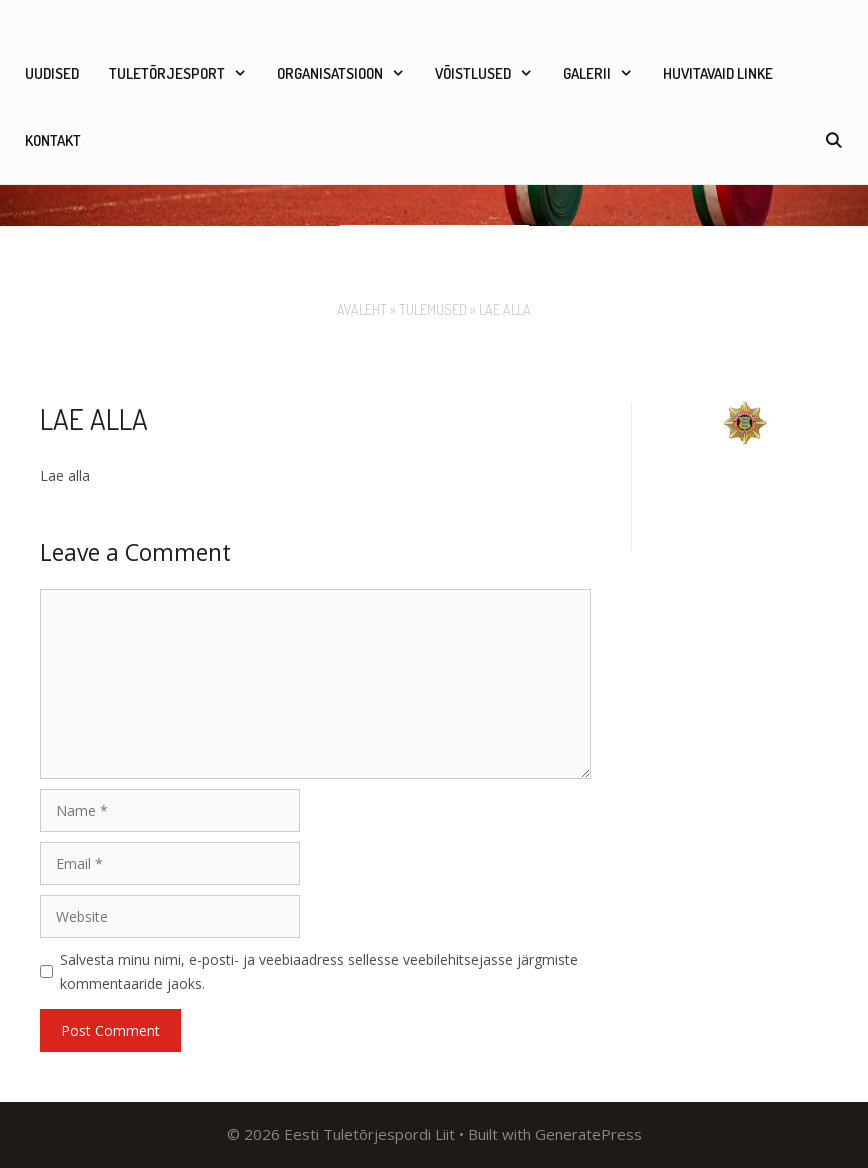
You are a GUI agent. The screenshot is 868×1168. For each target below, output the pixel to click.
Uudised (52, 73)
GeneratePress (588, 1134)
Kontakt (53, 140)
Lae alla (65, 475)
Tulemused (433, 309)
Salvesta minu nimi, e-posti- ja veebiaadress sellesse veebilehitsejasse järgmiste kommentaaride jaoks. (319, 971)
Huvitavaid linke (718, 73)
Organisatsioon (348, 73)
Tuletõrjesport (185, 73)
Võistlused (491, 73)
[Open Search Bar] (833, 140)
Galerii (605, 73)
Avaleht (362, 309)
